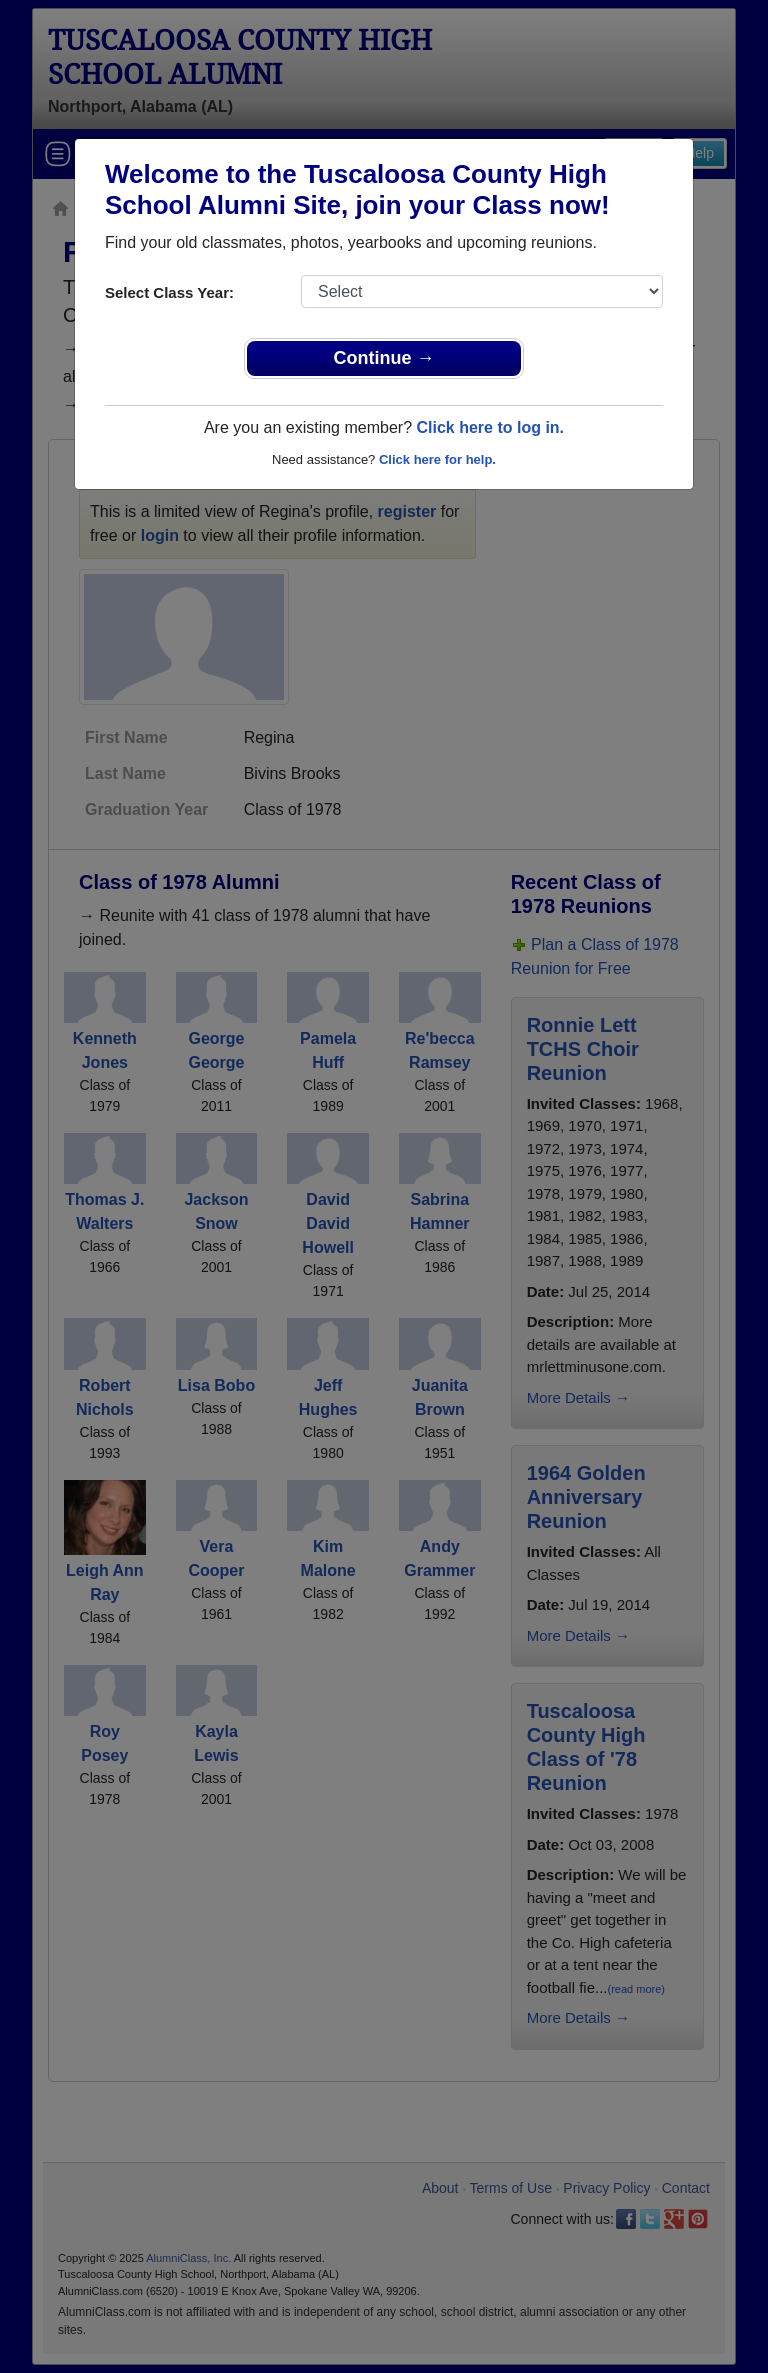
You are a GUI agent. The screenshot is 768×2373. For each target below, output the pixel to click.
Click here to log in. (490, 427)
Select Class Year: (169, 292)
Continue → (384, 358)
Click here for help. (437, 459)
